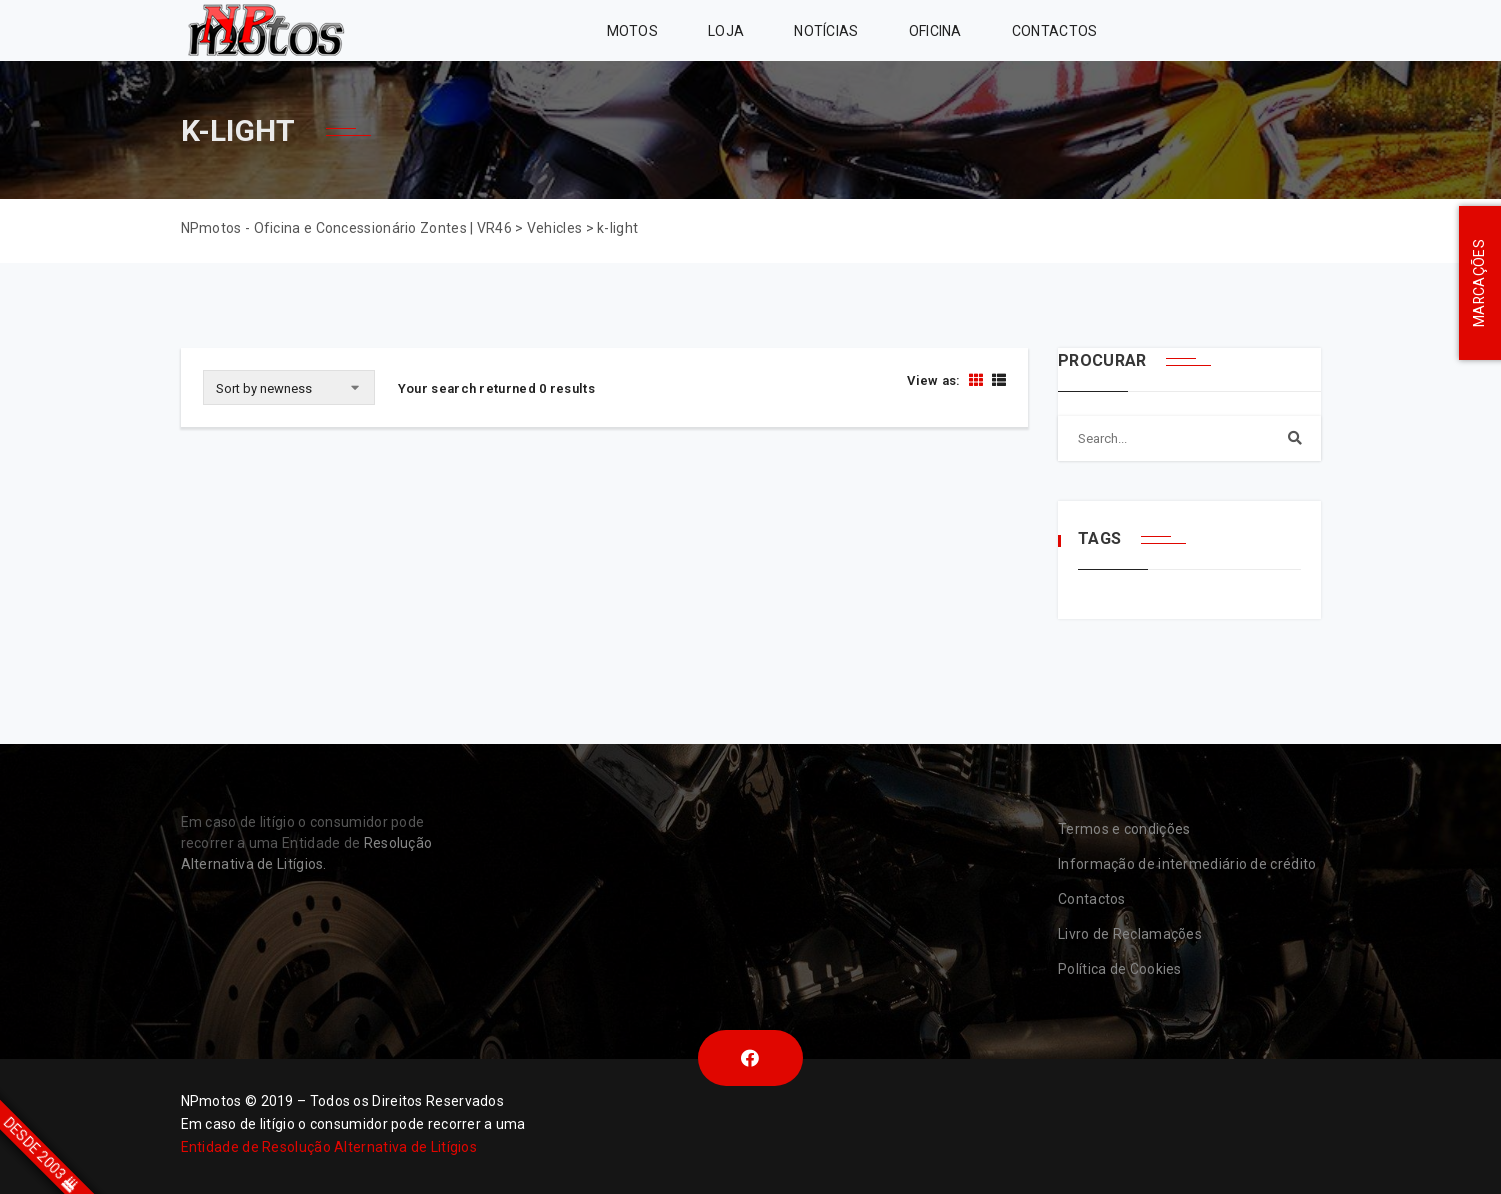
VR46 (1270, 30)
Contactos (1055, 31)
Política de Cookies (1120, 969)
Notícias (826, 31)
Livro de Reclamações (1130, 934)
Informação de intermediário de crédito (1187, 864)
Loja (726, 31)
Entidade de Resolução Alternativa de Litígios (329, 1147)
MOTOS (633, 31)
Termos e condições (1124, 829)
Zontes (1171, 30)
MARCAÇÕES (1479, 283)
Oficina (935, 31)
